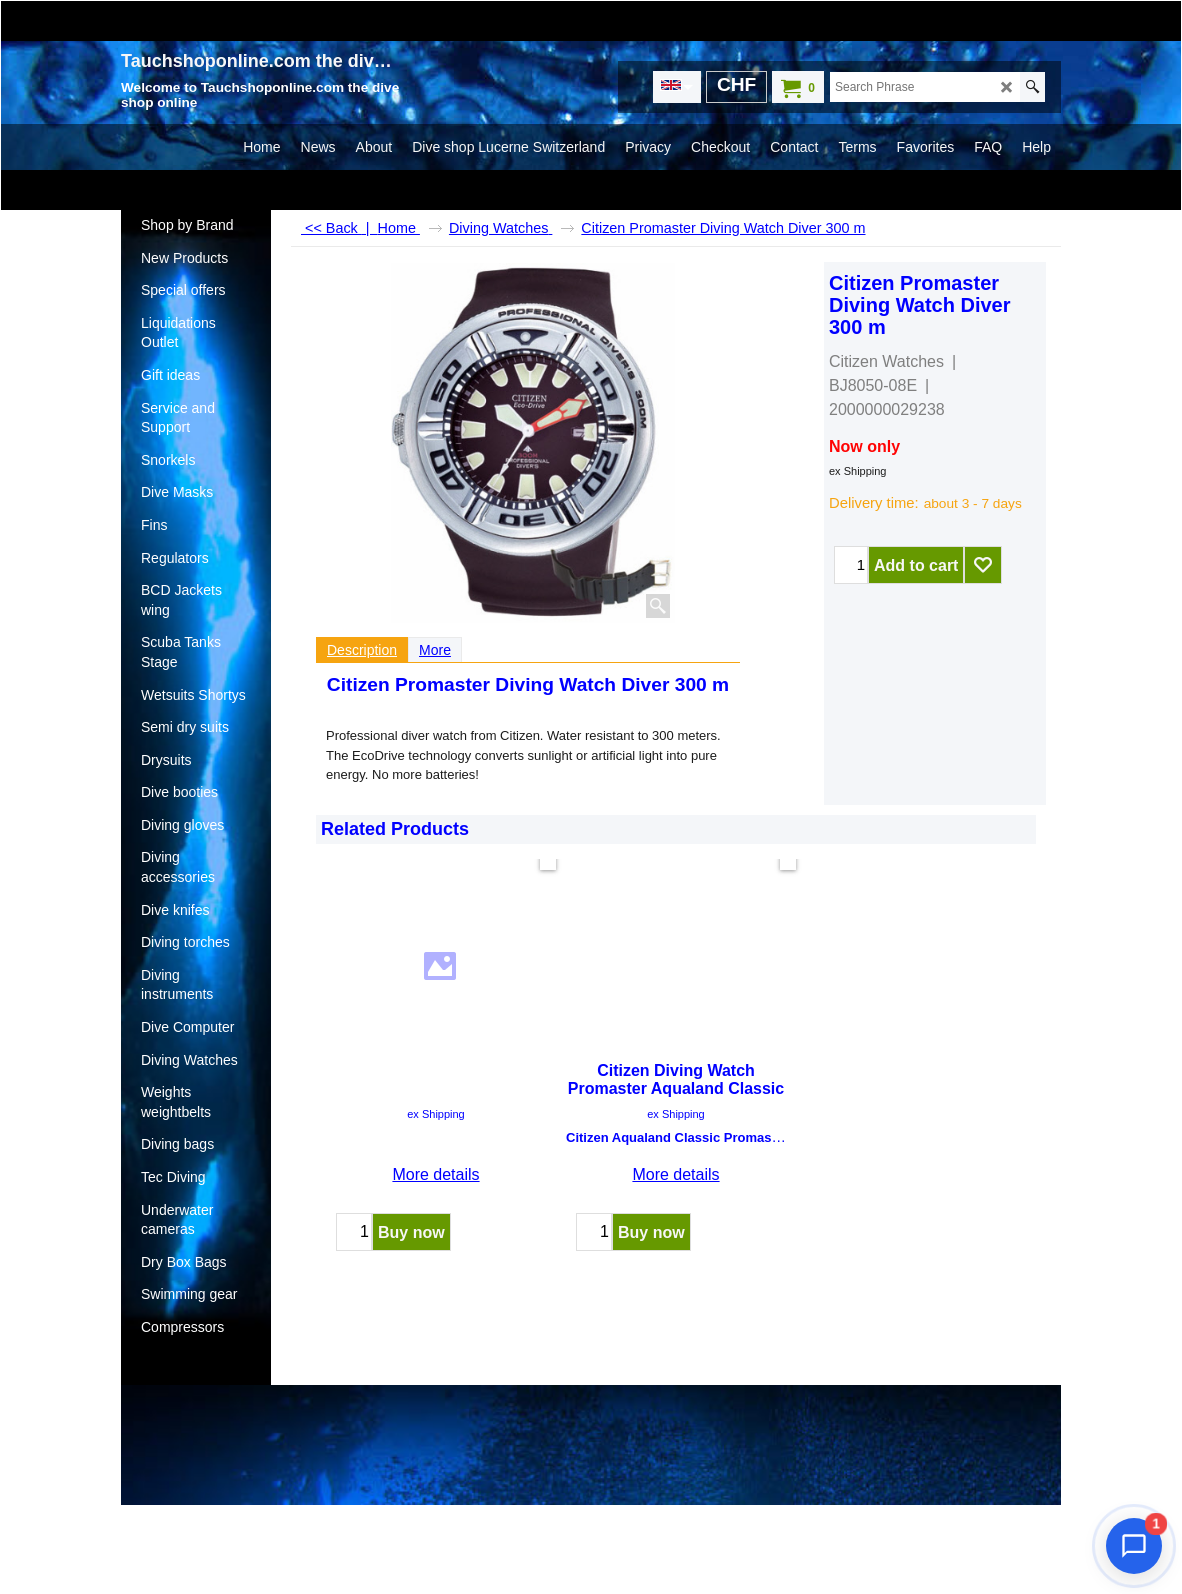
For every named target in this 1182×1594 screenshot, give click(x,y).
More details (435, 1102)
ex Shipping (858, 471)
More (435, 650)
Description (362, 650)
